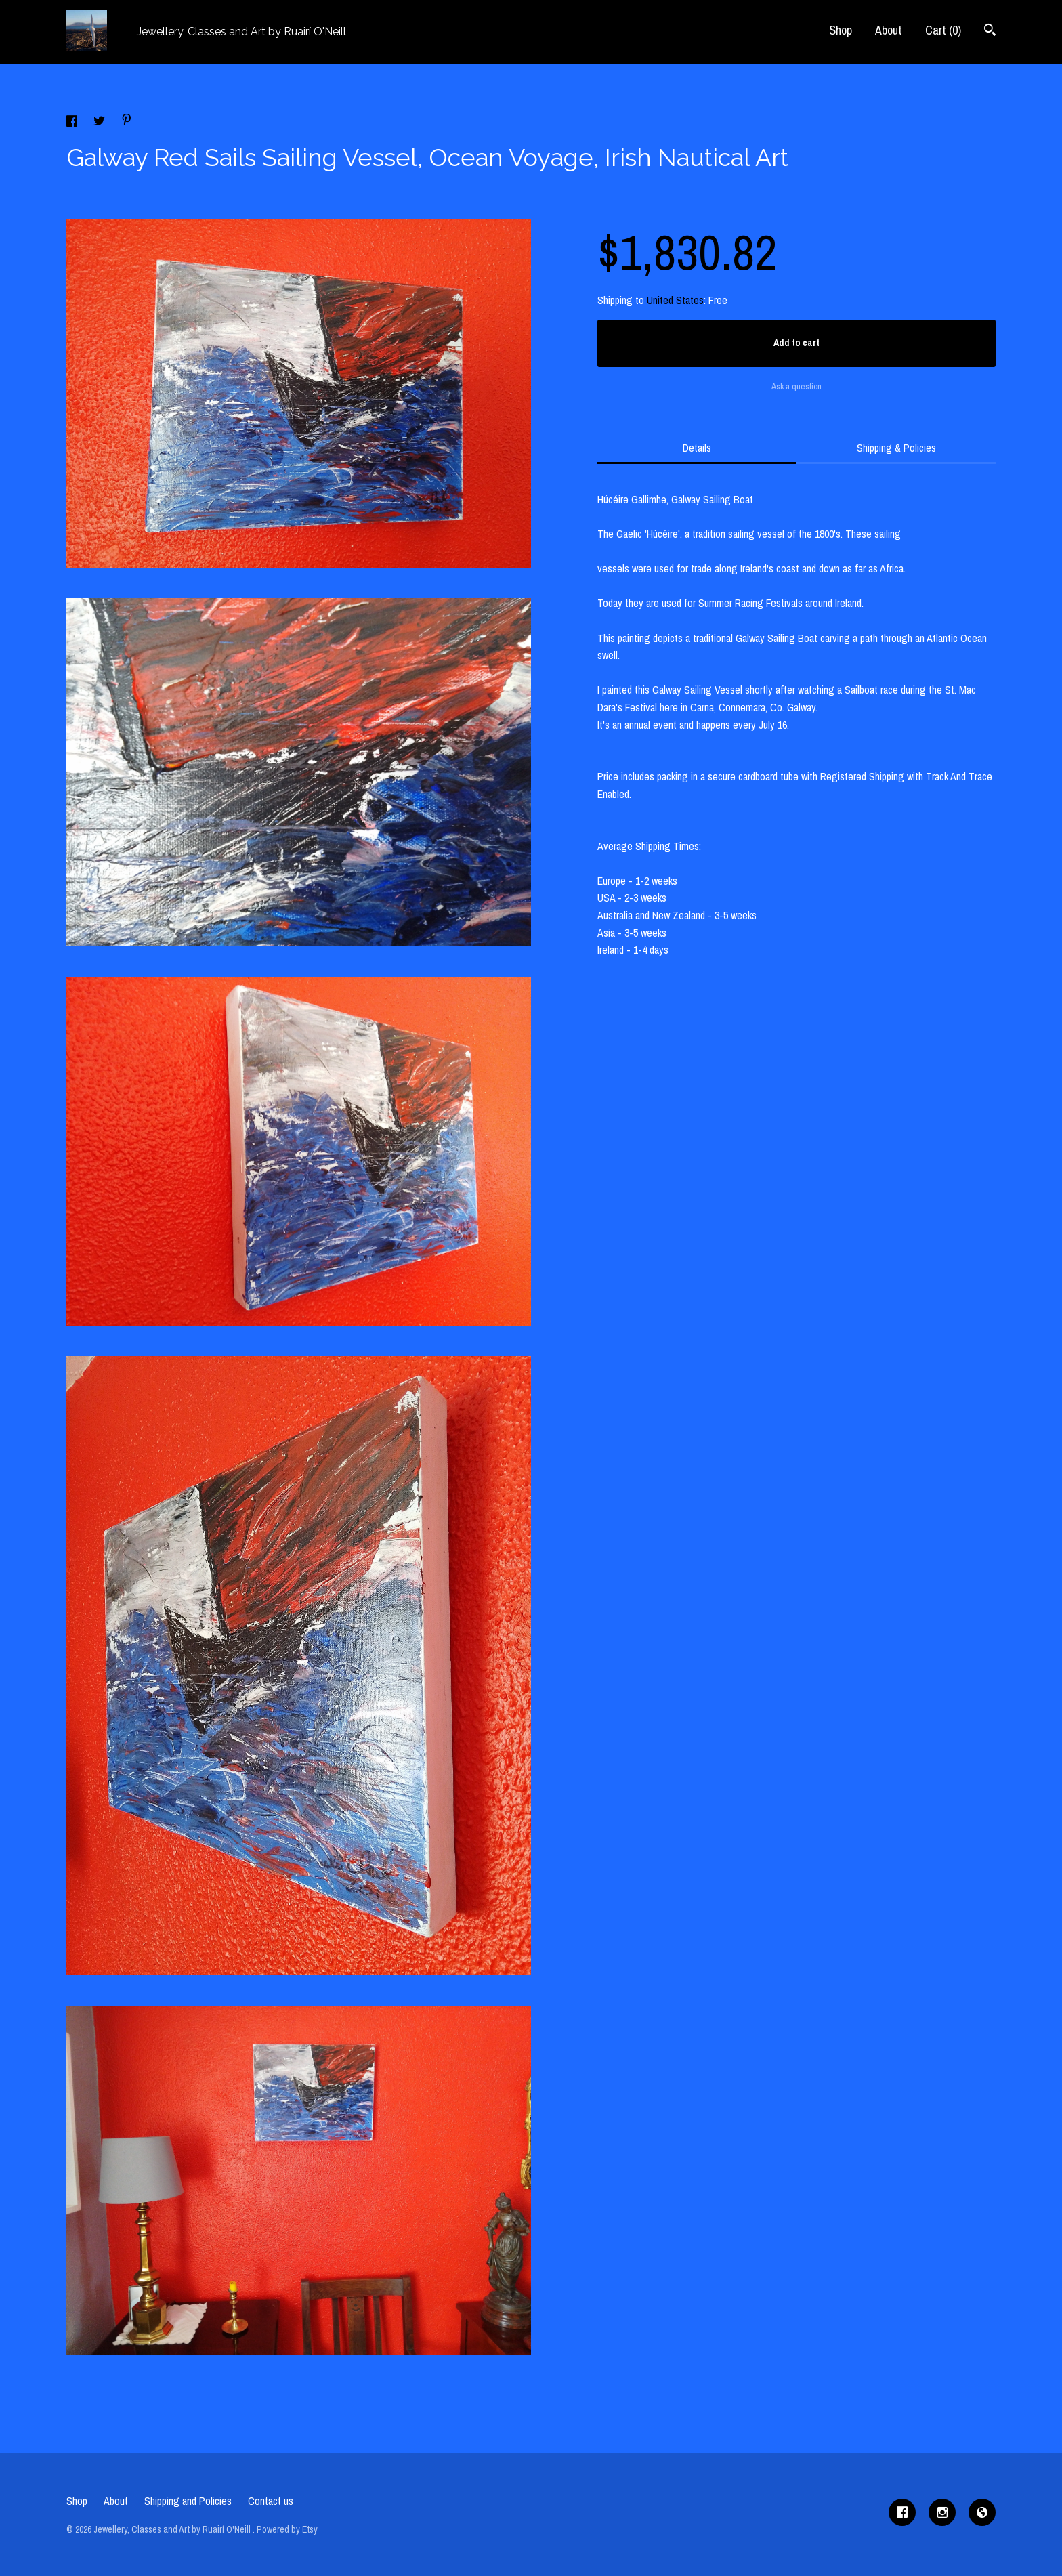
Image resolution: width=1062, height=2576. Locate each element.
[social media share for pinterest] (126, 121)
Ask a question (796, 386)
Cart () (943, 30)
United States (675, 300)
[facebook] (902, 2512)
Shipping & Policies (896, 447)
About (888, 30)
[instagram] (942, 2512)
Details (697, 447)
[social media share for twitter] (100, 122)
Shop (840, 30)
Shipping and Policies (188, 2500)
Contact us (270, 2500)
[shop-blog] (982, 2512)
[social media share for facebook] (73, 122)
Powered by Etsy (287, 2529)
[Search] (990, 31)
